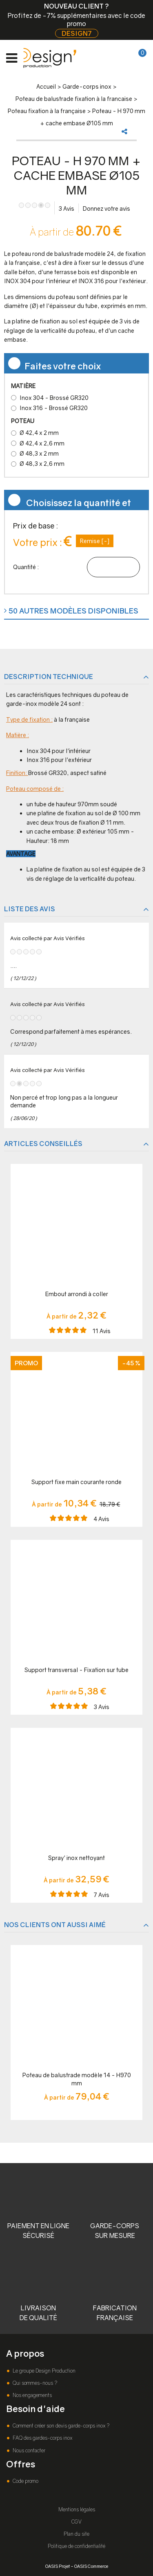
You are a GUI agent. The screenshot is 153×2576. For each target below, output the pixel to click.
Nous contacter (28, 2450)
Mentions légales (76, 2509)
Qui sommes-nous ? (34, 2383)
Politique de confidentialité (76, 2546)
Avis (66, 208)
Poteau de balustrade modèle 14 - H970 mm (76, 2079)
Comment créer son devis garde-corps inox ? (60, 2426)
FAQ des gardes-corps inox (41, 2438)
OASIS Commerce (91, 2566)
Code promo (24, 2481)
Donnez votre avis (106, 208)
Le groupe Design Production (43, 2371)
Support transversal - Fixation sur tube (76, 1669)
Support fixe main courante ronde (76, 1481)
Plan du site (76, 2534)
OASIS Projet (57, 2566)
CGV (76, 2522)
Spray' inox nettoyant (76, 1857)
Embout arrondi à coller (76, 1293)
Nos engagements (31, 2395)
